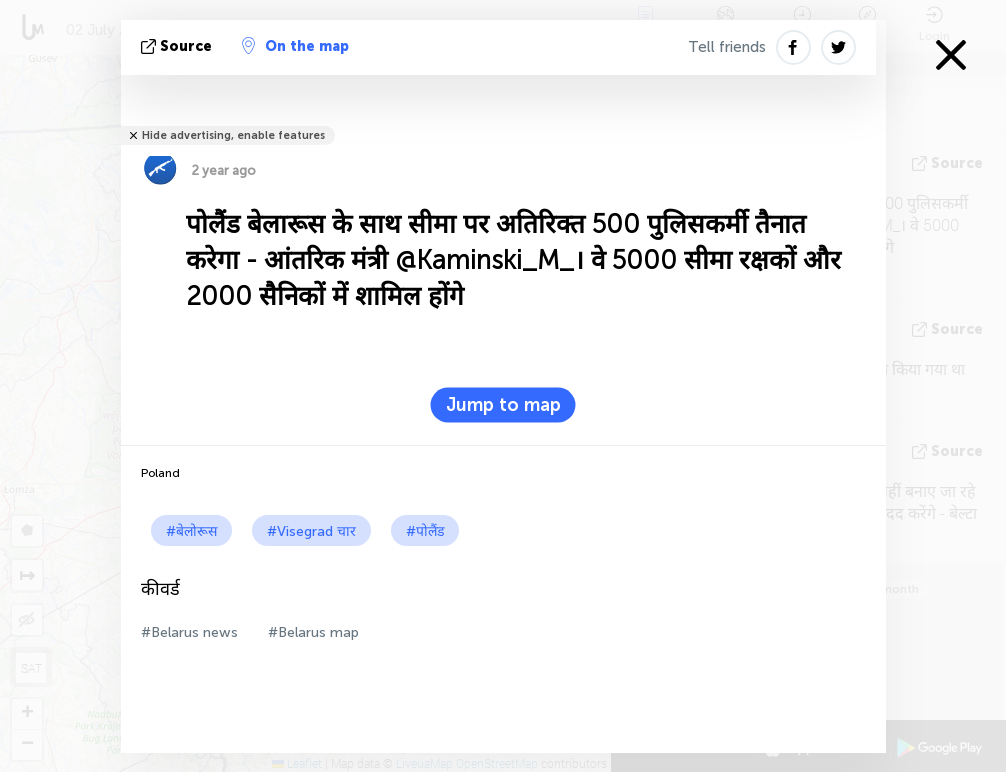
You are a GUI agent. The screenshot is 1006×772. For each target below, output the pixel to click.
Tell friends (727, 47)
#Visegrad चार (311, 531)
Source (178, 46)
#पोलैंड (425, 531)
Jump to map (503, 405)
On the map (295, 46)
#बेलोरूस (191, 531)
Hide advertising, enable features (233, 135)
